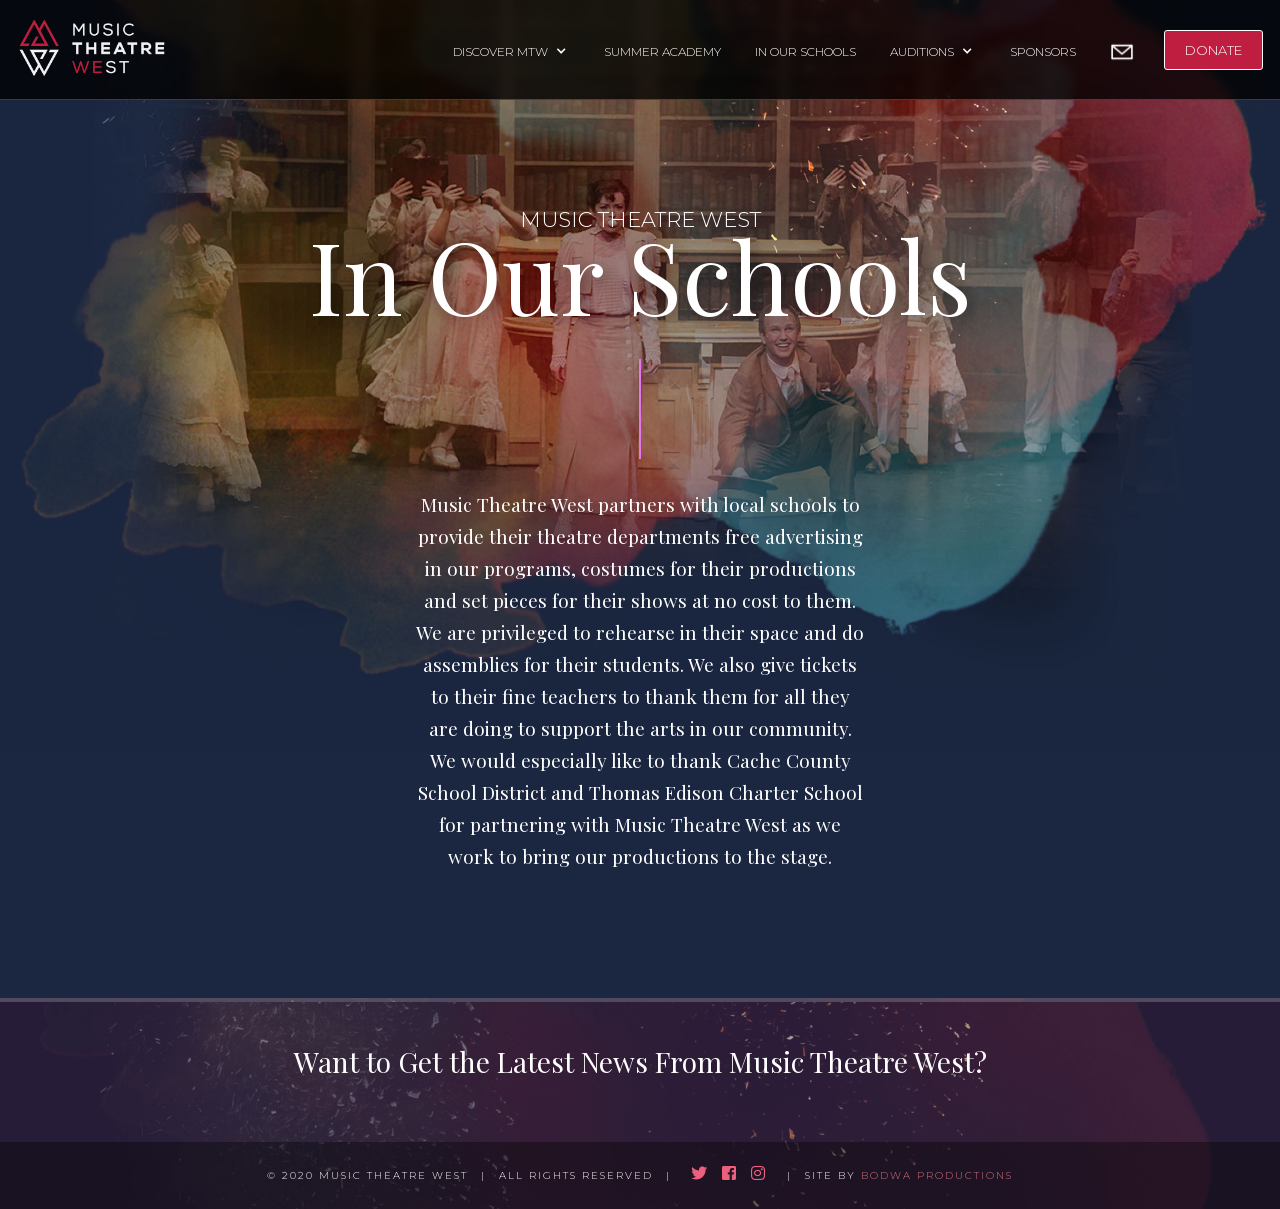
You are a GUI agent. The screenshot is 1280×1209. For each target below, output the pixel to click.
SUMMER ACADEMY (662, 51)
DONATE (1213, 50)
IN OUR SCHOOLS (805, 51)
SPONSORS (1043, 51)
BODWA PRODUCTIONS (937, 1175)
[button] (511, 50)
